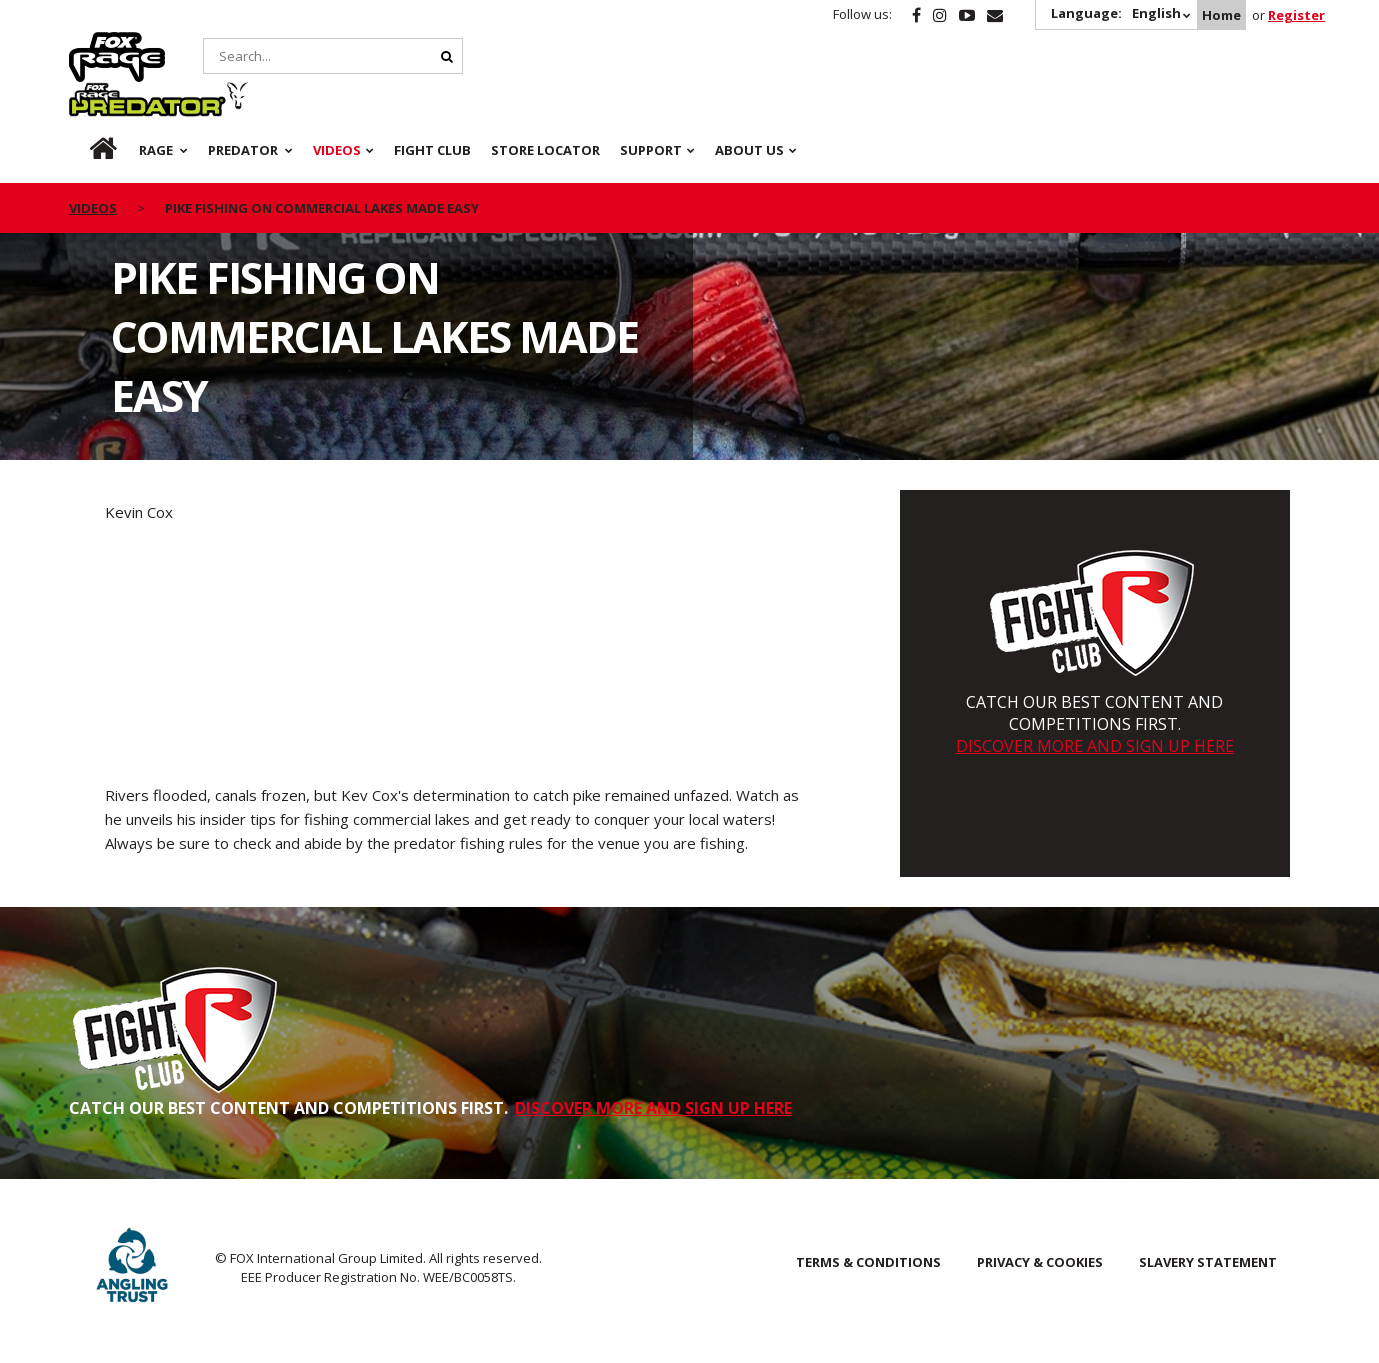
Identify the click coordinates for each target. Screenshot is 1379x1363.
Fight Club (432, 100)
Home (1221, 15)
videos (93, 158)
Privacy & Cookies (1040, 1262)
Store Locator (545, 100)
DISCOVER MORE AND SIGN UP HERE (1095, 746)
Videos (337, 100)
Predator (247, 43)
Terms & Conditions (868, 1262)
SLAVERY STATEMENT (1208, 1262)
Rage (88, 43)
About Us (749, 100)
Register (1296, 15)
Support (651, 100)
